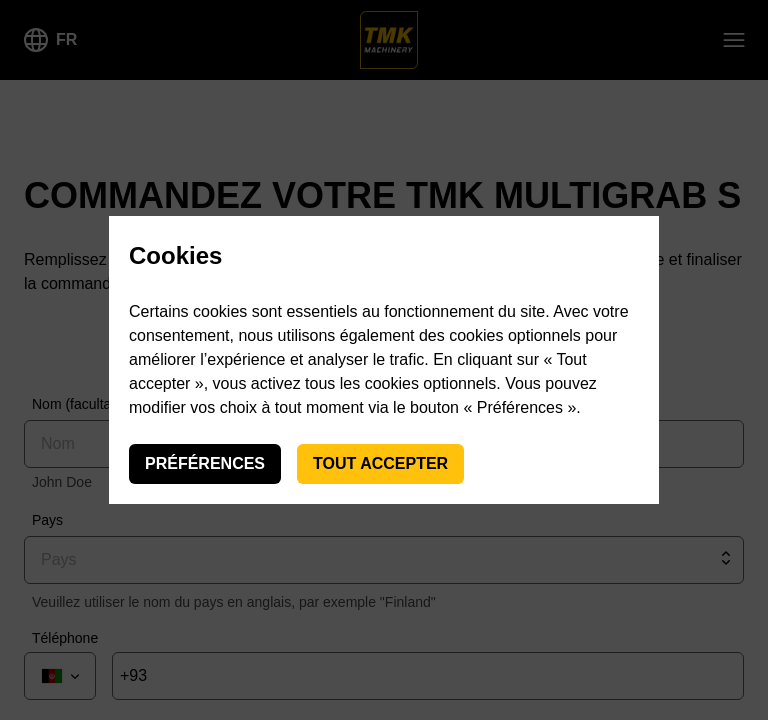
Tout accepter (380, 463)
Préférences (205, 463)
